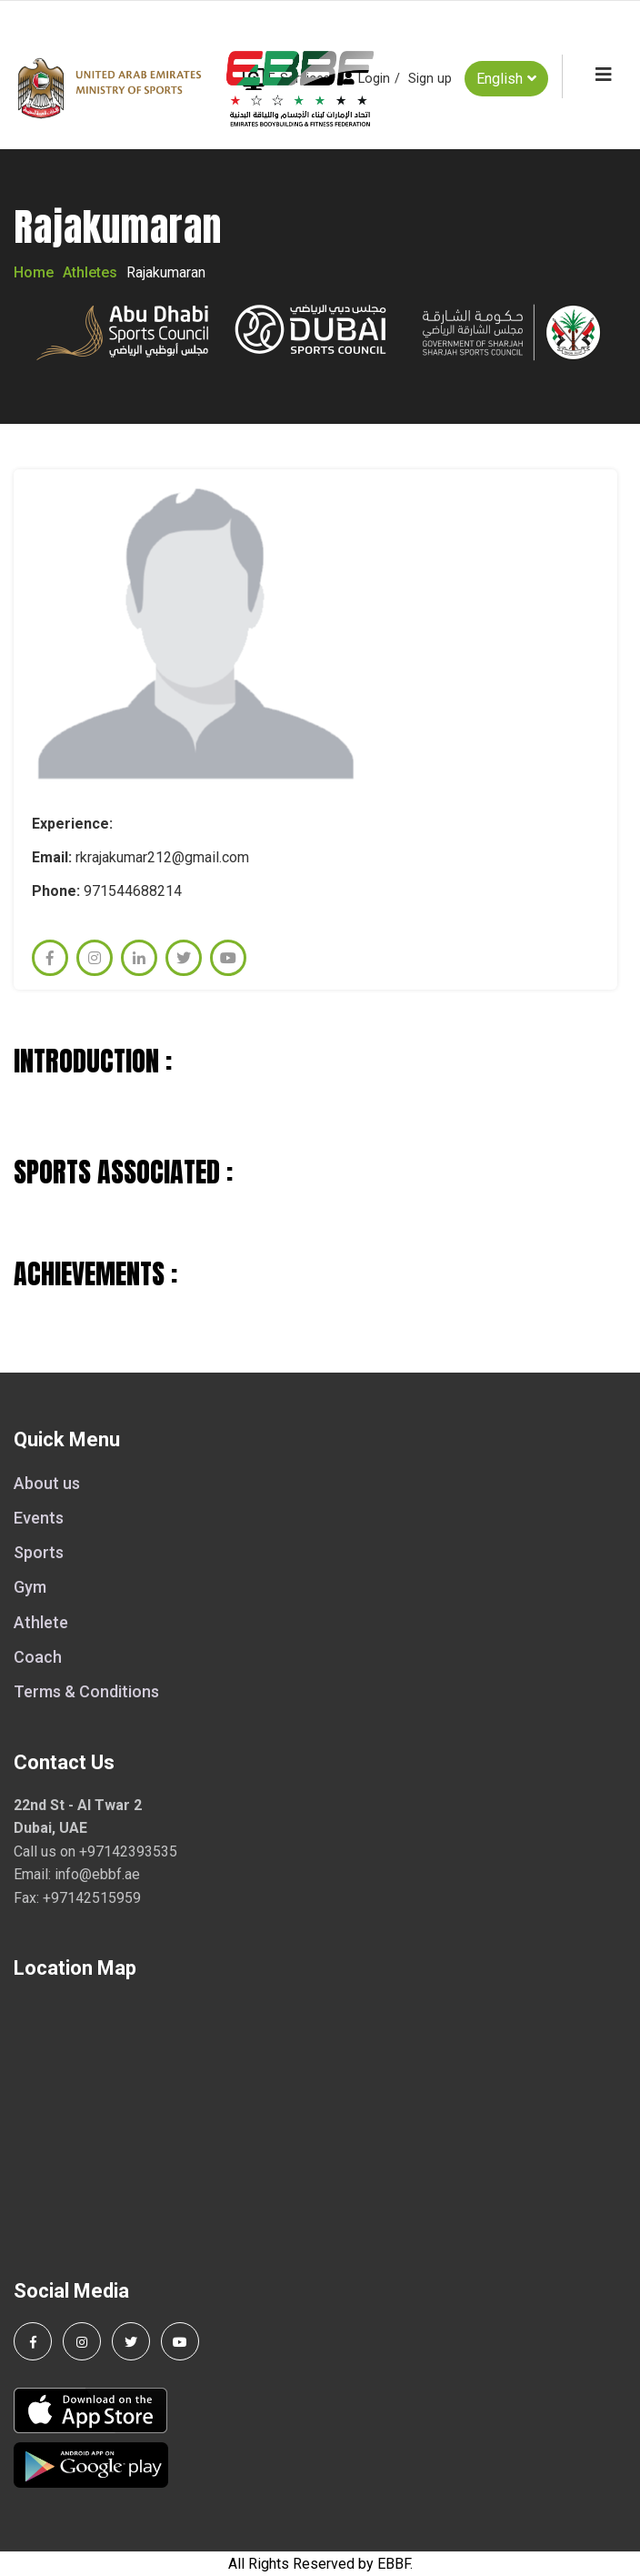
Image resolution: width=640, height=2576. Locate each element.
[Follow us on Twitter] (131, 2341)
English (506, 78)
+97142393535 (128, 1851)
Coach (38, 1656)
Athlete (41, 1622)
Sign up (430, 78)
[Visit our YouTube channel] (180, 2341)
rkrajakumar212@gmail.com (162, 857)
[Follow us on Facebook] (33, 2341)
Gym (30, 1586)
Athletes (90, 272)
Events (39, 1517)
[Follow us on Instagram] (82, 2341)
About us (47, 1483)
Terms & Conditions (86, 1691)
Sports (39, 1552)
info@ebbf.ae (97, 1874)
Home (34, 272)
